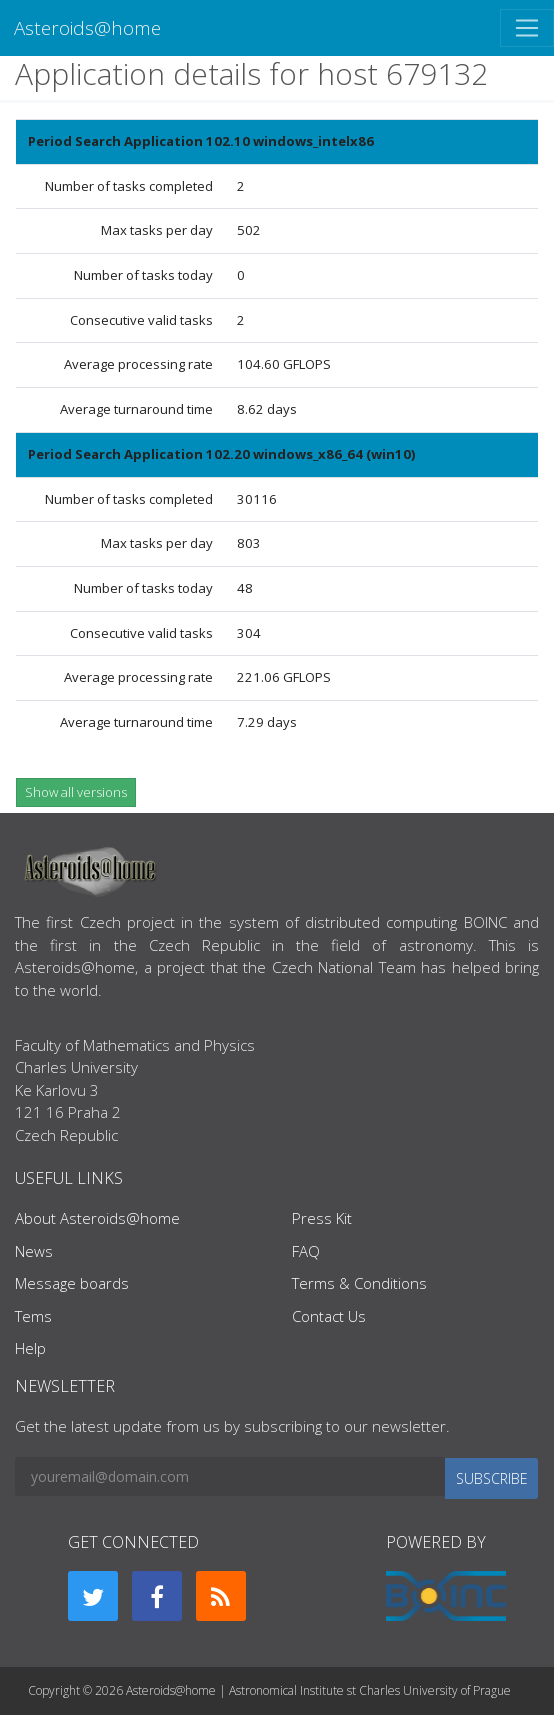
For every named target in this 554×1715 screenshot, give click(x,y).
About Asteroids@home (97, 1218)
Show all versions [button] (76, 792)
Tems (33, 1316)
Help (30, 1348)
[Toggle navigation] (527, 28)
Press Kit (322, 1218)
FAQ (306, 1251)
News (34, 1251)
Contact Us (329, 1316)
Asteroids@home (87, 27)
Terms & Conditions (359, 1283)
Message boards (72, 1283)
